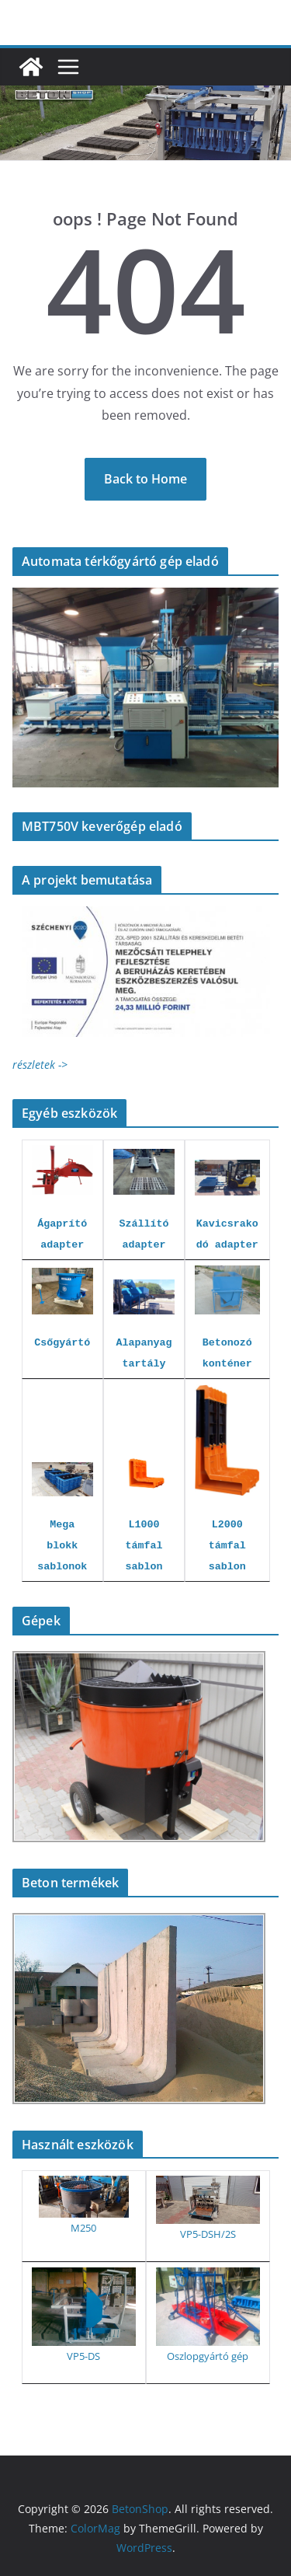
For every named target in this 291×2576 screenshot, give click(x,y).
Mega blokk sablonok (62, 1545)
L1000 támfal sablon (144, 1545)
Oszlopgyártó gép (207, 2356)
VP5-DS (83, 2356)
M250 (83, 2228)
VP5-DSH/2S (208, 2234)
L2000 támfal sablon (227, 1545)
